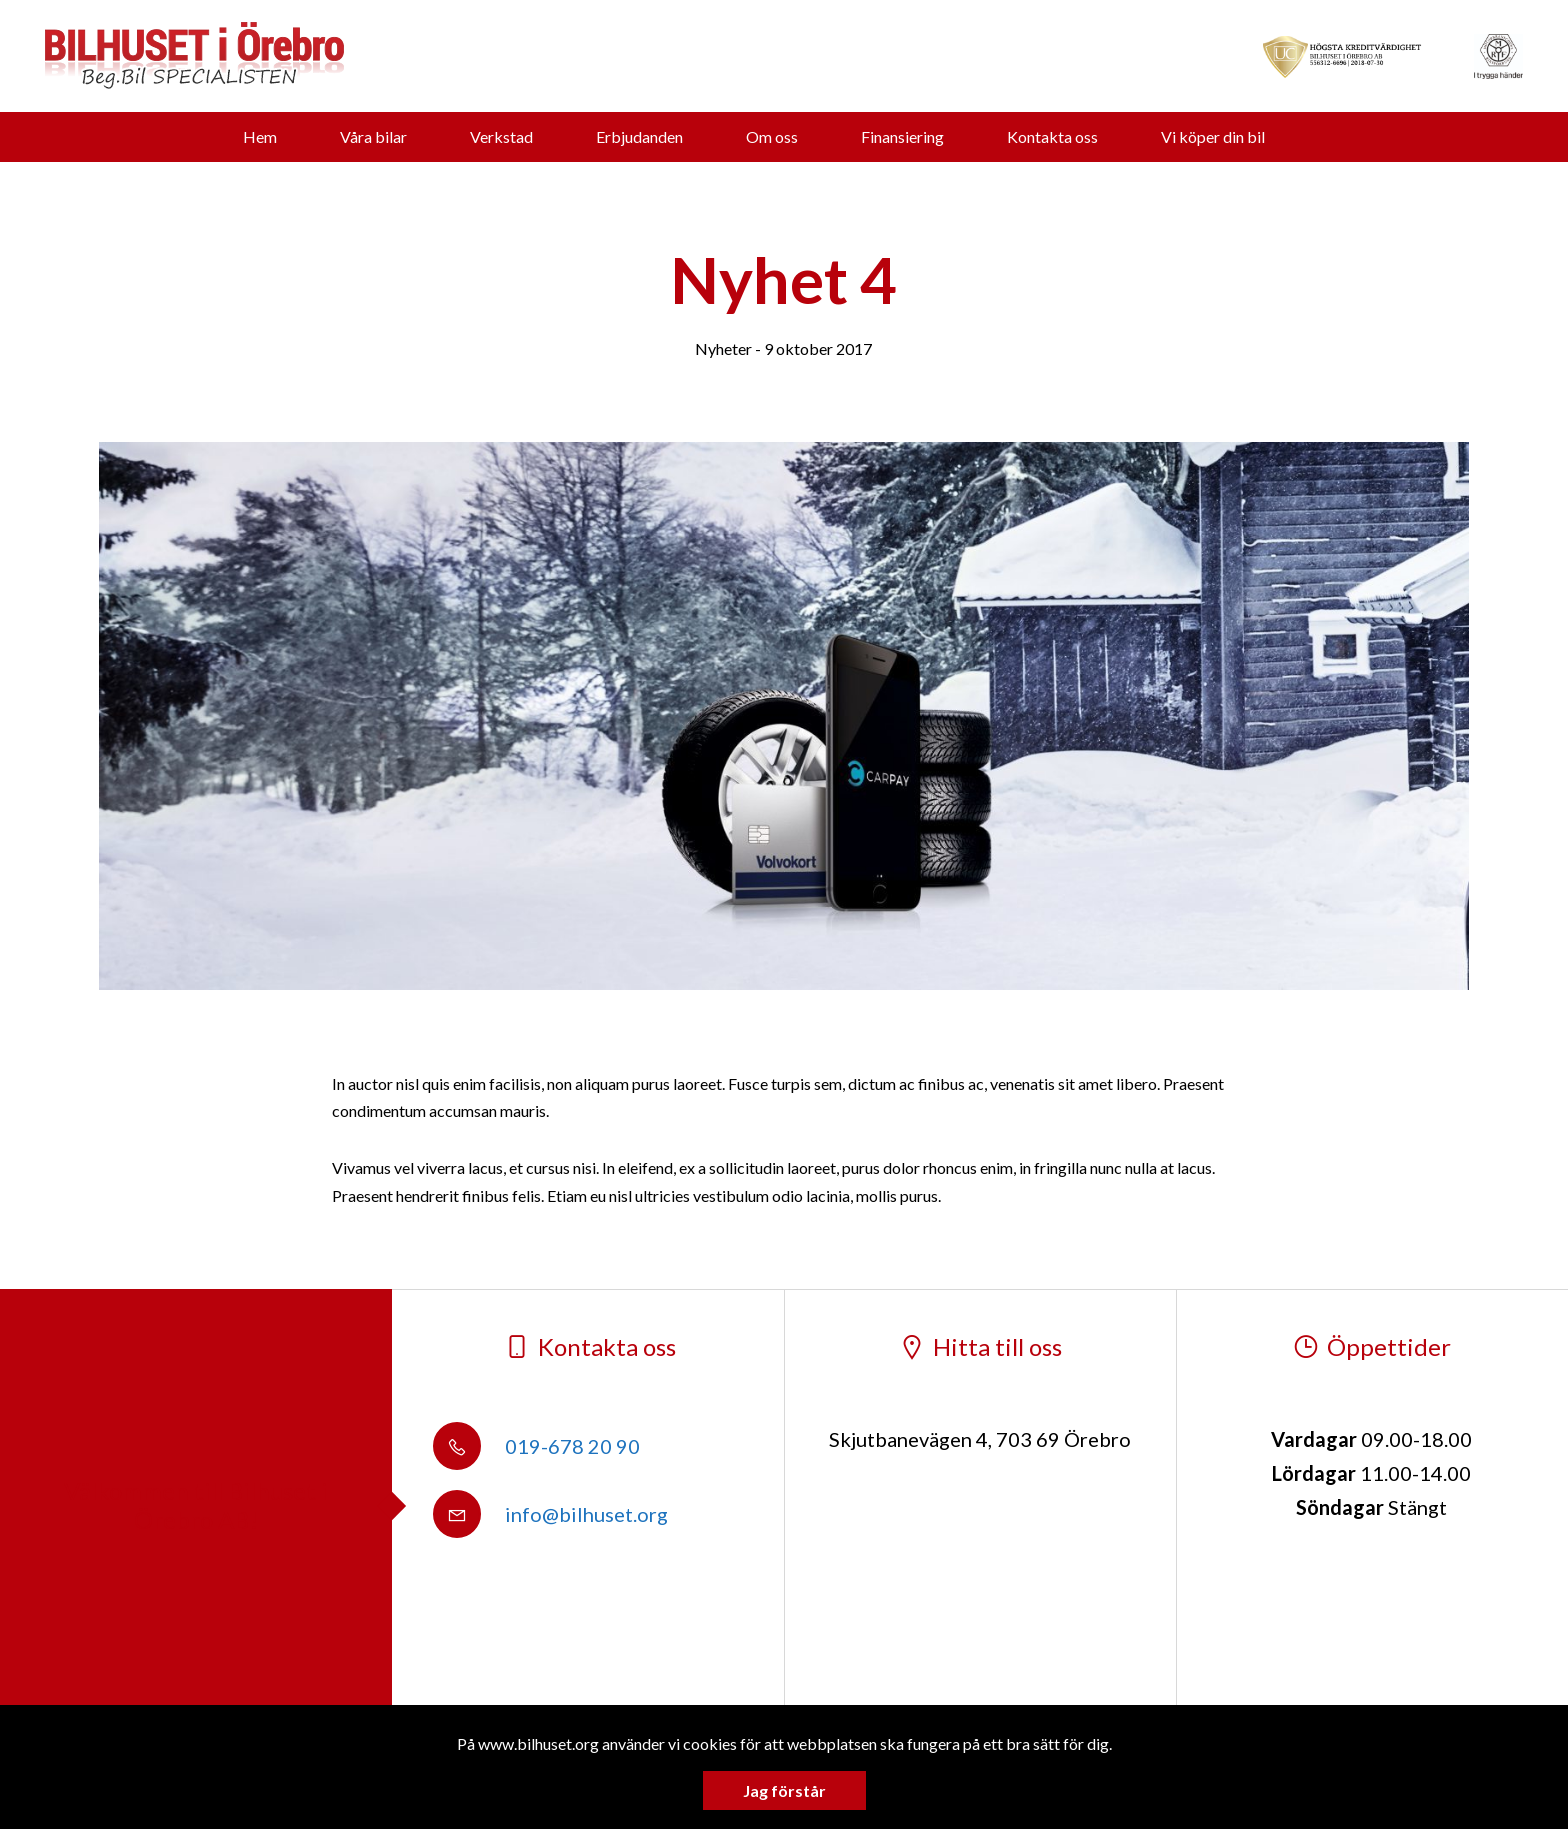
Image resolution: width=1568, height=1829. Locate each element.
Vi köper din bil (1213, 136)
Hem (260, 136)
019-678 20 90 (536, 1446)
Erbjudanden (639, 136)
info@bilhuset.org (550, 1514)
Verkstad (501, 136)
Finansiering (902, 136)
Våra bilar (373, 136)
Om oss (772, 136)
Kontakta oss (1052, 136)
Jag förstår (784, 1790)
